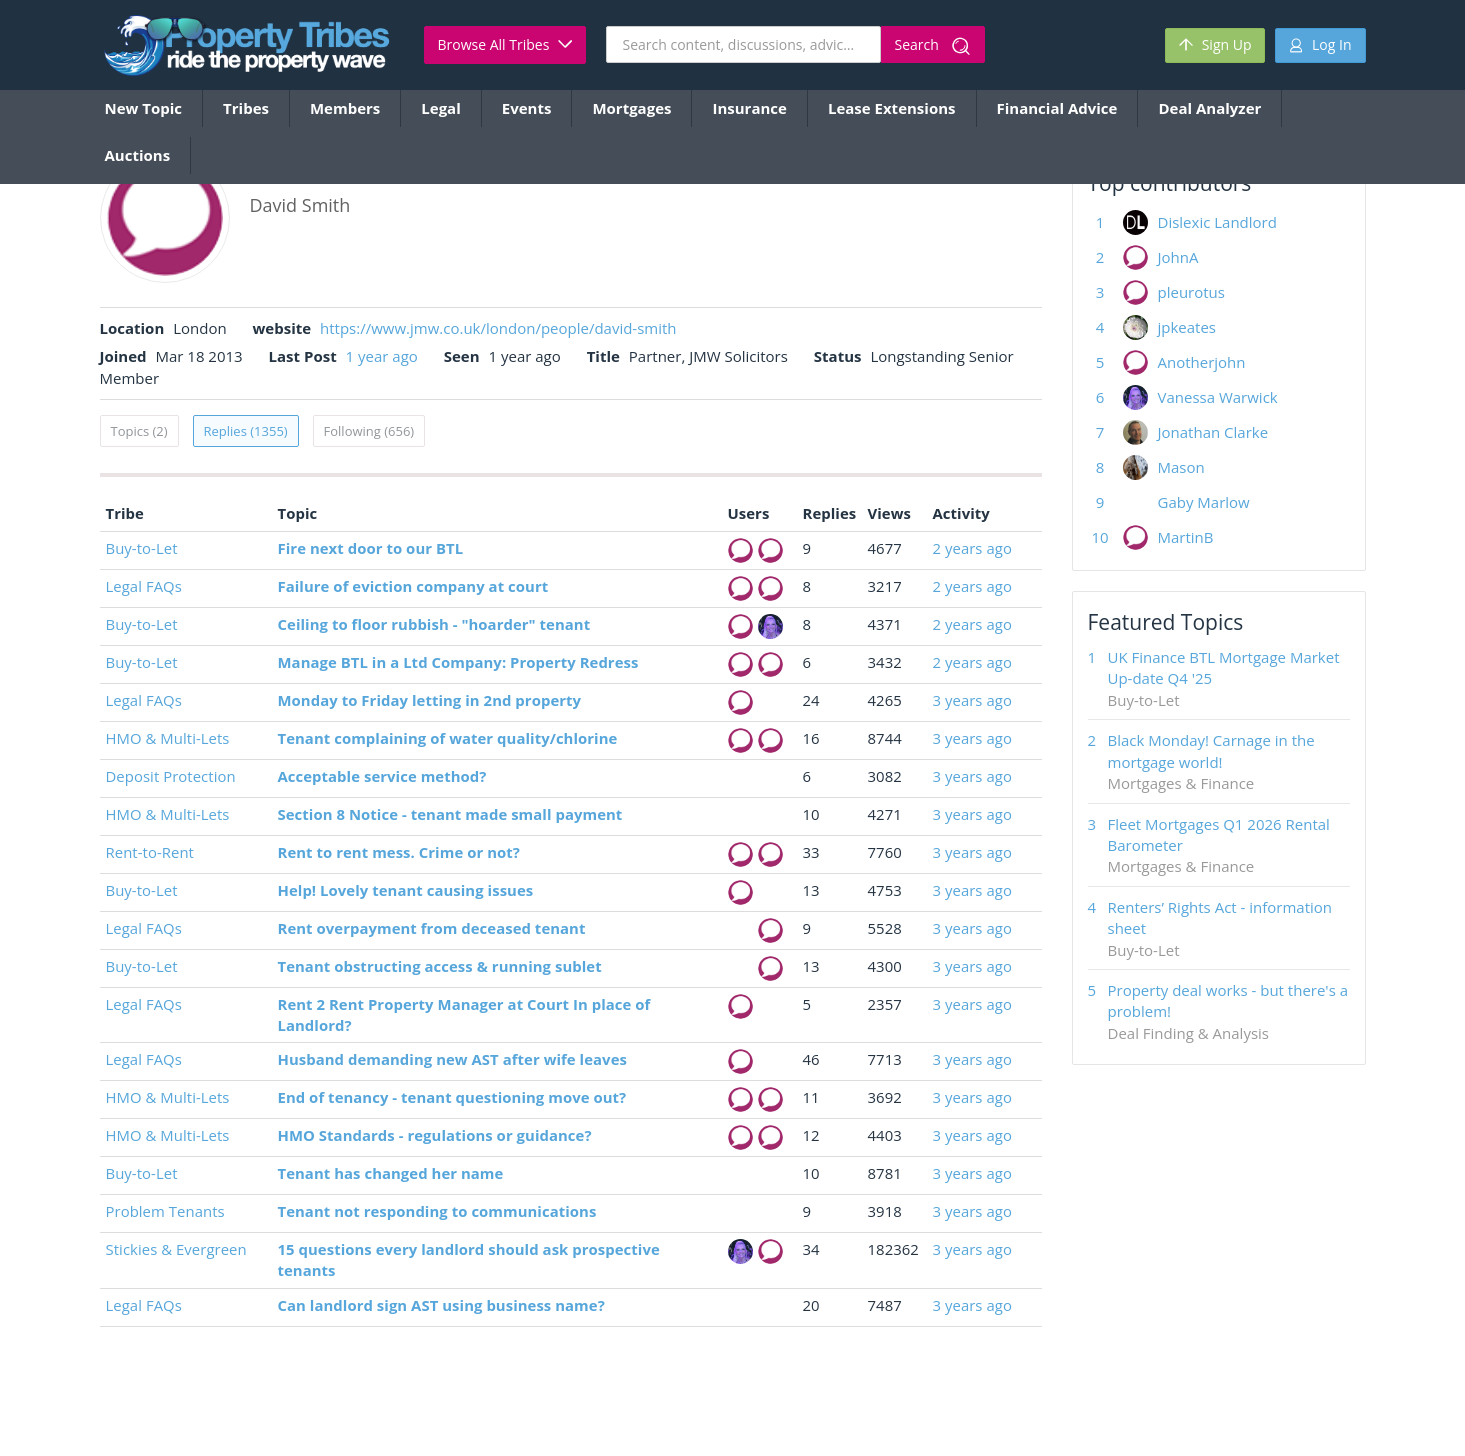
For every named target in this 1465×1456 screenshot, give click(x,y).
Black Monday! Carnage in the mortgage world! (1211, 750)
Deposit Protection (171, 776)
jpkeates (1187, 327)
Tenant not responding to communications (437, 1211)
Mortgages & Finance (1181, 783)
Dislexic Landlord (1217, 222)
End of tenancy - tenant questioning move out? (452, 1097)
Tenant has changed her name (391, 1173)
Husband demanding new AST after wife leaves (452, 1059)
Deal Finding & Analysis (1188, 1033)
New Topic (144, 108)
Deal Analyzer (1209, 108)
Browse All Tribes (505, 44)
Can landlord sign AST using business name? (441, 1305)
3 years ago (972, 700)
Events (527, 108)
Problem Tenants (165, 1211)
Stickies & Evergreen (176, 1249)
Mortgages (631, 108)
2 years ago (972, 548)
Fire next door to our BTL (371, 548)
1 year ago (382, 356)
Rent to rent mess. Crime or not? (399, 852)
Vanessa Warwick (1218, 397)
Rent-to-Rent (150, 852)
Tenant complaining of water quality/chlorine (448, 738)
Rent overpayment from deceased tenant (432, 928)
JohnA (1178, 257)
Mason (1181, 467)
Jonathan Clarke (1213, 432)
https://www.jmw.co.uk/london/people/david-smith (498, 328)
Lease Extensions (892, 108)
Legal (440, 108)
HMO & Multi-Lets (168, 738)
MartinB (1186, 537)
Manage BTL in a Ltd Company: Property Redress (458, 662)
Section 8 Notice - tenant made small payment (450, 814)
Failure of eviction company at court (413, 586)
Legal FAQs (144, 586)
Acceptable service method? (382, 776)
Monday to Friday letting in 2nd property (430, 700)
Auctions (138, 155)
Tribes (246, 108)
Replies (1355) (246, 431)
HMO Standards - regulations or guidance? (435, 1135)
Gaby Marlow (1204, 502)
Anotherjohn (1202, 362)
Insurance (749, 108)
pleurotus (1191, 292)
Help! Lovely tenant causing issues (406, 890)
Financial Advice (1057, 108)
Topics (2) (139, 431)
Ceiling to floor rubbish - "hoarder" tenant (434, 624)
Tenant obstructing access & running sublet (440, 966)
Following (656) (369, 431)
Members (345, 108)
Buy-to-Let (142, 548)
